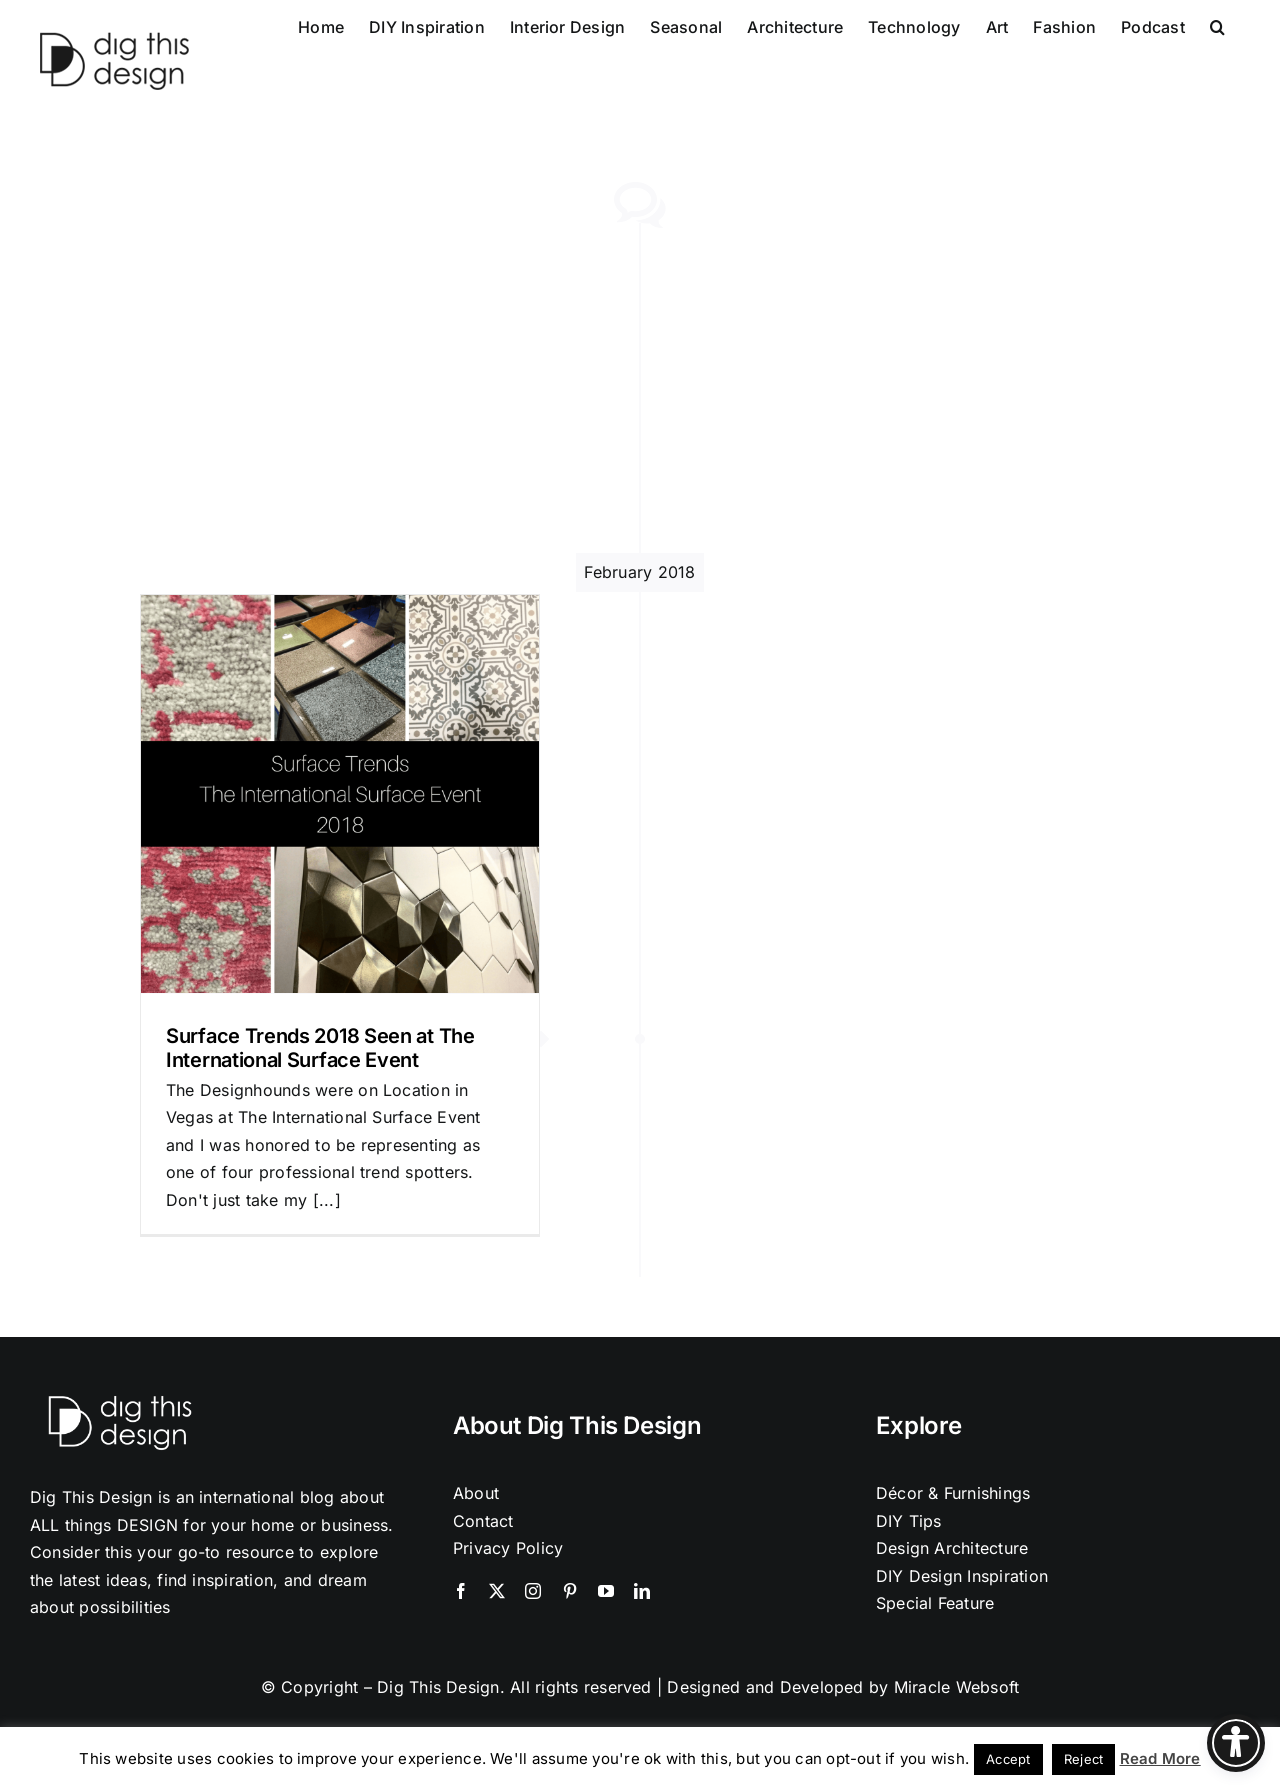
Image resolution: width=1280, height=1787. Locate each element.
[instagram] (533, 1591)
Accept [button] (1008, 1759)
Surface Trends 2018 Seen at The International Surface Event (320, 1048)
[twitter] (497, 1591)
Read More (1160, 1758)
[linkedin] (642, 1591)
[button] (1217, 25)
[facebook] (461, 1591)
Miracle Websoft (957, 1687)
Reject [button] (1083, 1759)
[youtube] (606, 1591)
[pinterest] (570, 1591)
